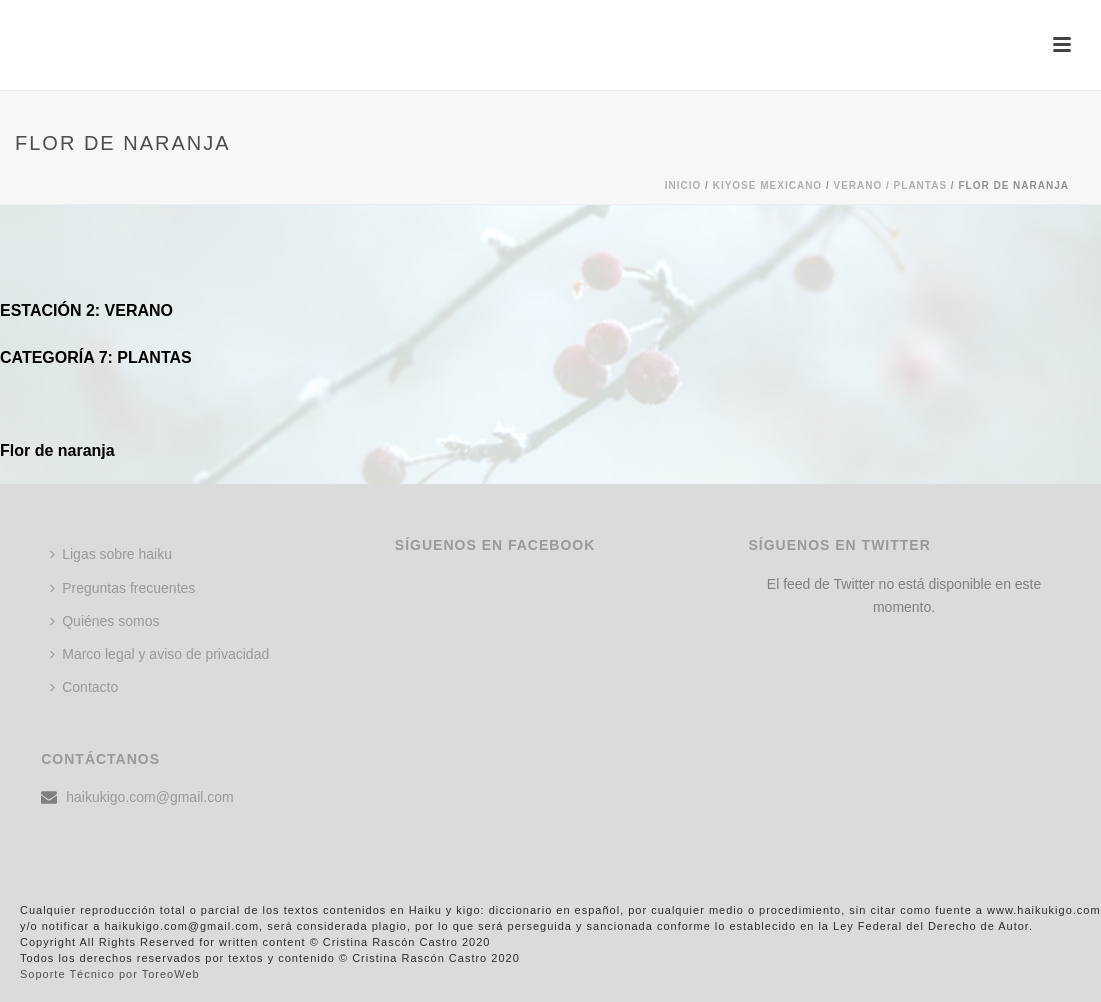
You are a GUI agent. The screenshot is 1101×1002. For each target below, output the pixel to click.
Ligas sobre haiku (111, 554)
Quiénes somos (104, 621)
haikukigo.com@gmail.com (150, 797)
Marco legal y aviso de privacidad (159, 654)
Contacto (84, 687)
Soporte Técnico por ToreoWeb (110, 974)
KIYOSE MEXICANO (767, 185)
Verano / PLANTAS (890, 185)
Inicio (683, 185)
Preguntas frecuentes (122, 588)
